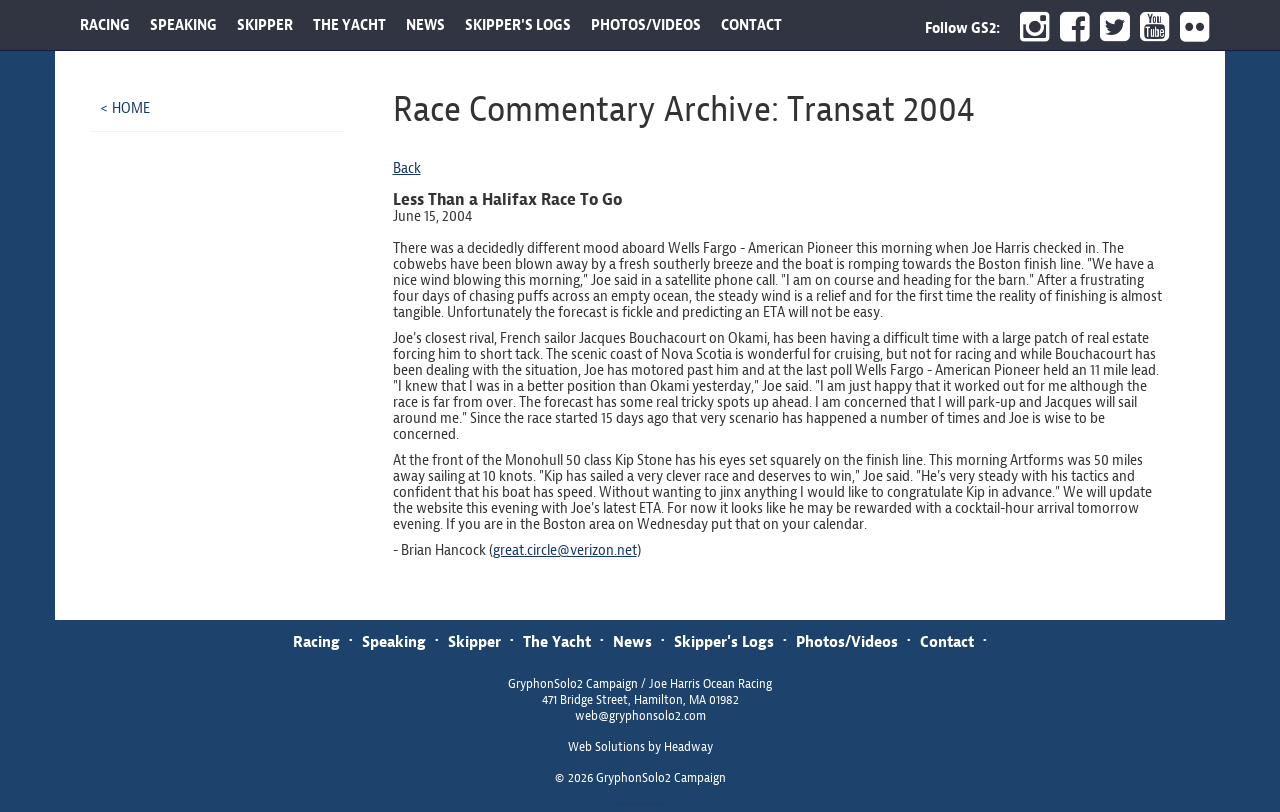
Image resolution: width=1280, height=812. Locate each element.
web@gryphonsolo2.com (640, 716)
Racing (316, 641)
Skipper (474, 641)
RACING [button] (105, 25)
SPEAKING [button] (183, 25)
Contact (947, 641)
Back (407, 168)
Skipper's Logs (724, 641)
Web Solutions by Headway (640, 747)
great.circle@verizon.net (565, 550)
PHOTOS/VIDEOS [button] (646, 25)
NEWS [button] (425, 25)
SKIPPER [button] (265, 25)
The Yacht (557, 641)
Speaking (394, 641)
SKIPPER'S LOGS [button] (518, 25)
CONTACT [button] (751, 25)
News (632, 641)
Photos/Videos (847, 641)
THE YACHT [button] (349, 25)
